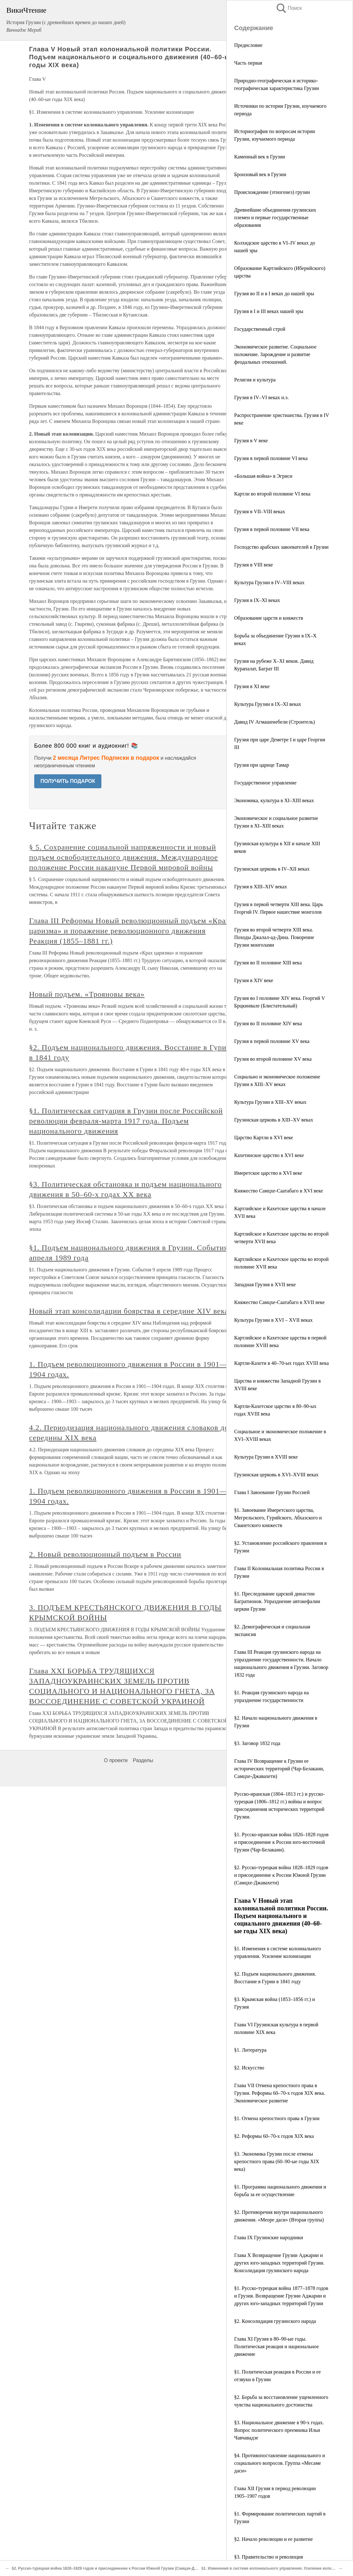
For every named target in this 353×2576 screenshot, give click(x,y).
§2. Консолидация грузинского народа (275, 2321)
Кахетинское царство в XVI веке (269, 1155)
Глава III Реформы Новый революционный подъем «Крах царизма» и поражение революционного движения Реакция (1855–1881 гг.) (129, 931)
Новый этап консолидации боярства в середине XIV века (128, 1311)
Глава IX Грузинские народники (268, 2237)
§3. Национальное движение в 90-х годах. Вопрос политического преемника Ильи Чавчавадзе (279, 2430)
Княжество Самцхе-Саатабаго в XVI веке (278, 1190)
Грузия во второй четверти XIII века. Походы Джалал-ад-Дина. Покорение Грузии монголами (274, 937)
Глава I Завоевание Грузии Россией (272, 1492)
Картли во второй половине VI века (272, 493)
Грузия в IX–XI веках (257, 600)
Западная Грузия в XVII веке (265, 1284)
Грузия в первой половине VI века (271, 458)
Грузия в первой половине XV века (272, 1041)
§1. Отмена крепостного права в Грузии (276, 2118)
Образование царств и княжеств (268, 618)
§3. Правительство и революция (268, 2557)
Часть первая (248, 63)
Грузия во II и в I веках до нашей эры (274, 293)
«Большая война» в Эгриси (263, 476)
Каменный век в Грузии (259, 156)
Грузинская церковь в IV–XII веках (272, 869)
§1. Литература (250, 2050)
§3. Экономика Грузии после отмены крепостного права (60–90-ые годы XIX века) (276, 2161)
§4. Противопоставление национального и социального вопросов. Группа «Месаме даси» (279, 2463)
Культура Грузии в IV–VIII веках (269, 582)
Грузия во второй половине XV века (272, 1059)
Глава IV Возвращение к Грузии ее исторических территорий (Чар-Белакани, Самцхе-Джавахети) (279, 1768)
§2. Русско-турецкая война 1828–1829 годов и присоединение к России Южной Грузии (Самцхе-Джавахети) (281, 1875)
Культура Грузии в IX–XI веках (267, 704)
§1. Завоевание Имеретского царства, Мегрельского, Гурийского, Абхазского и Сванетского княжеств (278, 1517)
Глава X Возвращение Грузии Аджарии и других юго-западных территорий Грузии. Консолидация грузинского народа (279, 2263)
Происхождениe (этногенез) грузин (272, 192)
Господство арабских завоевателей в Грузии (281, 547)
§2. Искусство (249, 2067)
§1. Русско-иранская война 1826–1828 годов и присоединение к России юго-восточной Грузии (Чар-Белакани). (281, 1842)
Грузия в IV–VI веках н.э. (261, 397)
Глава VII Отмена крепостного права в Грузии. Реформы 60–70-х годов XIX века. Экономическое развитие (279, 2093)
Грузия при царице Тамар (261, 765)
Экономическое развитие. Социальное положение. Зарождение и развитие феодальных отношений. (275, 354)
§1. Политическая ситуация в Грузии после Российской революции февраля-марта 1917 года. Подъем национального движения (126, 1121)
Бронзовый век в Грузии (260, 174)
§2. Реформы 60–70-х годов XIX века (274, 2136)
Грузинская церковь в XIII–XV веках (273, 1119)
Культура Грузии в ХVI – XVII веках (273, 1320)
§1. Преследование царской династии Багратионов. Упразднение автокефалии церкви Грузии (277, 1601)
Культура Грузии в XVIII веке (266, 1457)
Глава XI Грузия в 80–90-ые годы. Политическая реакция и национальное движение (276, 2346)
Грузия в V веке (251, 440)
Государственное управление (265, 782)
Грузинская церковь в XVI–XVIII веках (276, 1474)
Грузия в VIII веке (253, 564)
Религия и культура (255, 379)
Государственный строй (259, 329)
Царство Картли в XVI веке (263, 1137)
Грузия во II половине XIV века (268, 1023)
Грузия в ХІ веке (252, 686)
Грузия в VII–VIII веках (259, 511)
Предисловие (248, 45)
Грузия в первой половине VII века (271, 529)
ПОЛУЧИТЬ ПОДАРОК (68, 781)
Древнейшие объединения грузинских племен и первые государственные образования (275, 217)
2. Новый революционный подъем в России (105, 1554)
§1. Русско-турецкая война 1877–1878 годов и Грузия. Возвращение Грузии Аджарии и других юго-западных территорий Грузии (281, 2295)
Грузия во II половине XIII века (268, 962)
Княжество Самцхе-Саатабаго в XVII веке (279, 1302)
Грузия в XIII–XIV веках (260, 886)
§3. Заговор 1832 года (257, 1743)
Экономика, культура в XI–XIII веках (274, 800)
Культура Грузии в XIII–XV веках (270, 1102)
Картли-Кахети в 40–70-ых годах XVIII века (281, 1363)
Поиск (289, 8)
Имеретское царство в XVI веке (268, 1173)
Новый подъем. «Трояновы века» (87, 994)
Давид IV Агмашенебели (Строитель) (274, 722)
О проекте (116, 1760)
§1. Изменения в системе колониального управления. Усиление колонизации (274, 2568)
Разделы (143, 1760)
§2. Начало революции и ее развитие (273, 2539)
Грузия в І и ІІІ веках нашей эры (268, 311)
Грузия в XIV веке (253, 980)
